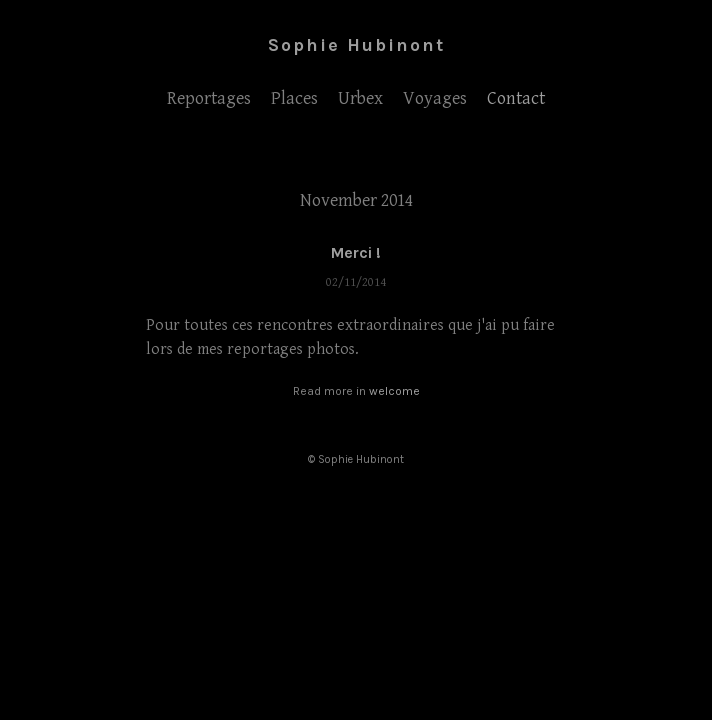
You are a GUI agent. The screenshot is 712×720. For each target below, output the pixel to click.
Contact (516, 98)
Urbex (360, 98)
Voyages (435, 98)
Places (294, 98)
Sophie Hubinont (356, 45)
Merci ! (356, 252)
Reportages (209, 98)
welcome (394, 391)
